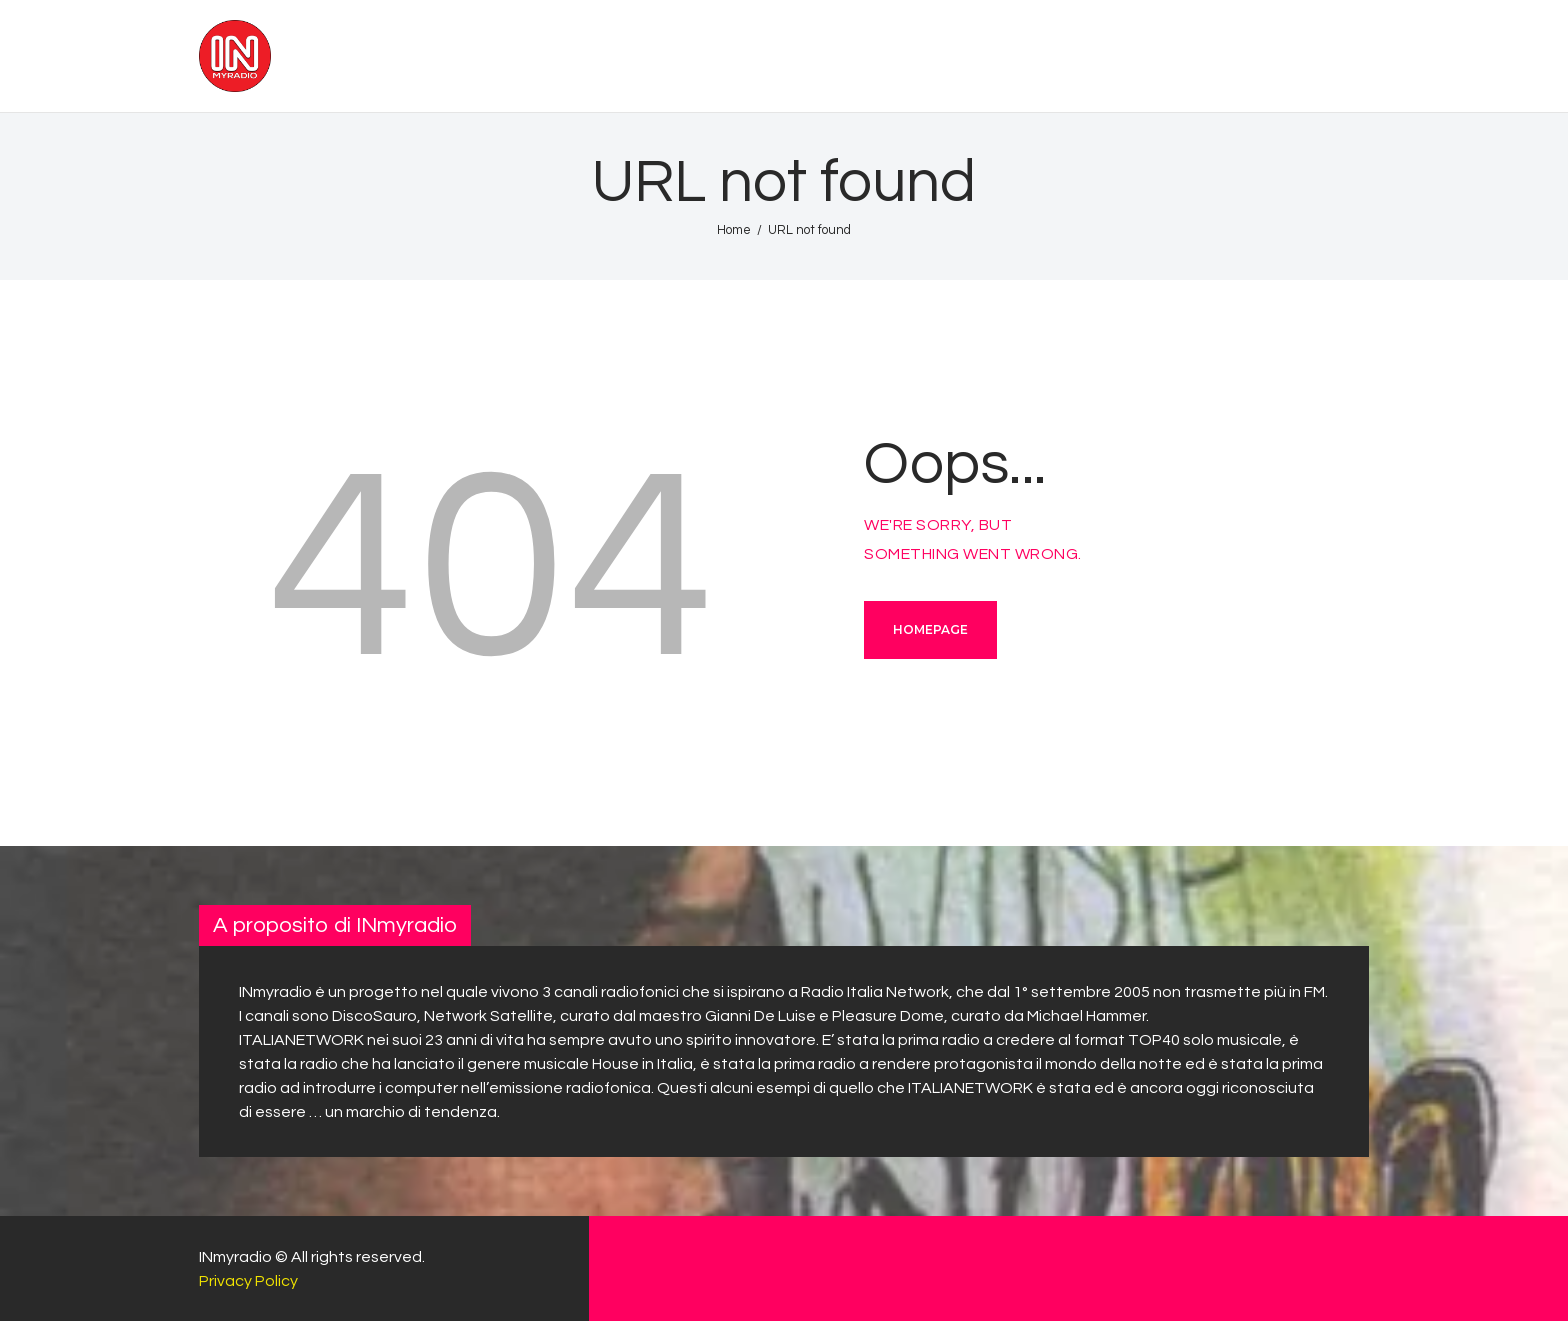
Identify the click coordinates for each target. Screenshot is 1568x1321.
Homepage (930, 629)
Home (734, 230)
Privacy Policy (248, 1281)
